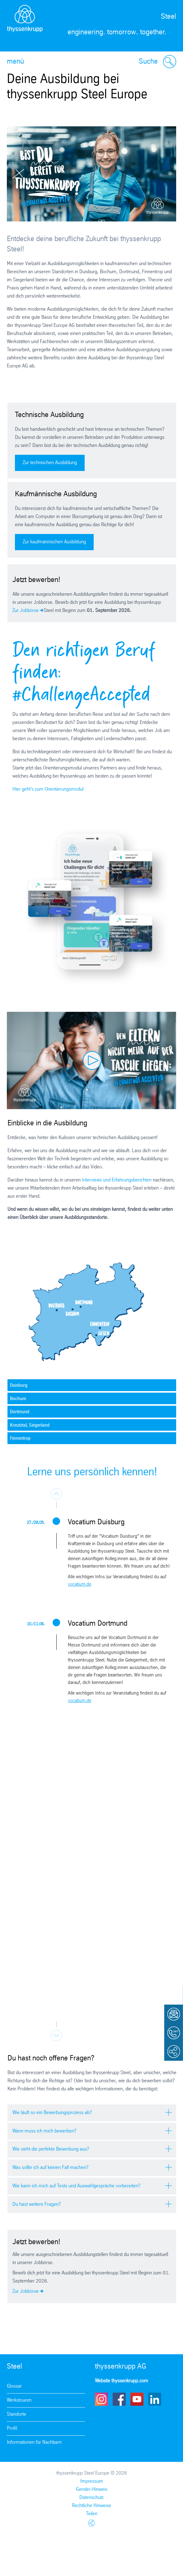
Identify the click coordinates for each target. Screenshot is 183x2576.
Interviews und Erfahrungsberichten (117, 1180)
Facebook (119, 2399)
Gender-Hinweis (91, 2489)
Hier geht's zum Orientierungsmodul (47, 789)
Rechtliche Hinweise (91, 2505)
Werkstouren (19, 2400)
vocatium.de (79, 1584)
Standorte (16, 2414)
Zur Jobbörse (25, 610)
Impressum (91, 2481)
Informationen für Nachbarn (34, 2442)
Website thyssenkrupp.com (121, 2381)
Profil (12, 2428)
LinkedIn (154, 2399)
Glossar (14, 2386)
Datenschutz (91, 2497)
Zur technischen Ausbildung (50, 462)
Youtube (136, 2399)
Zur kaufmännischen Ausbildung (54, 542)
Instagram (101, 2399)
